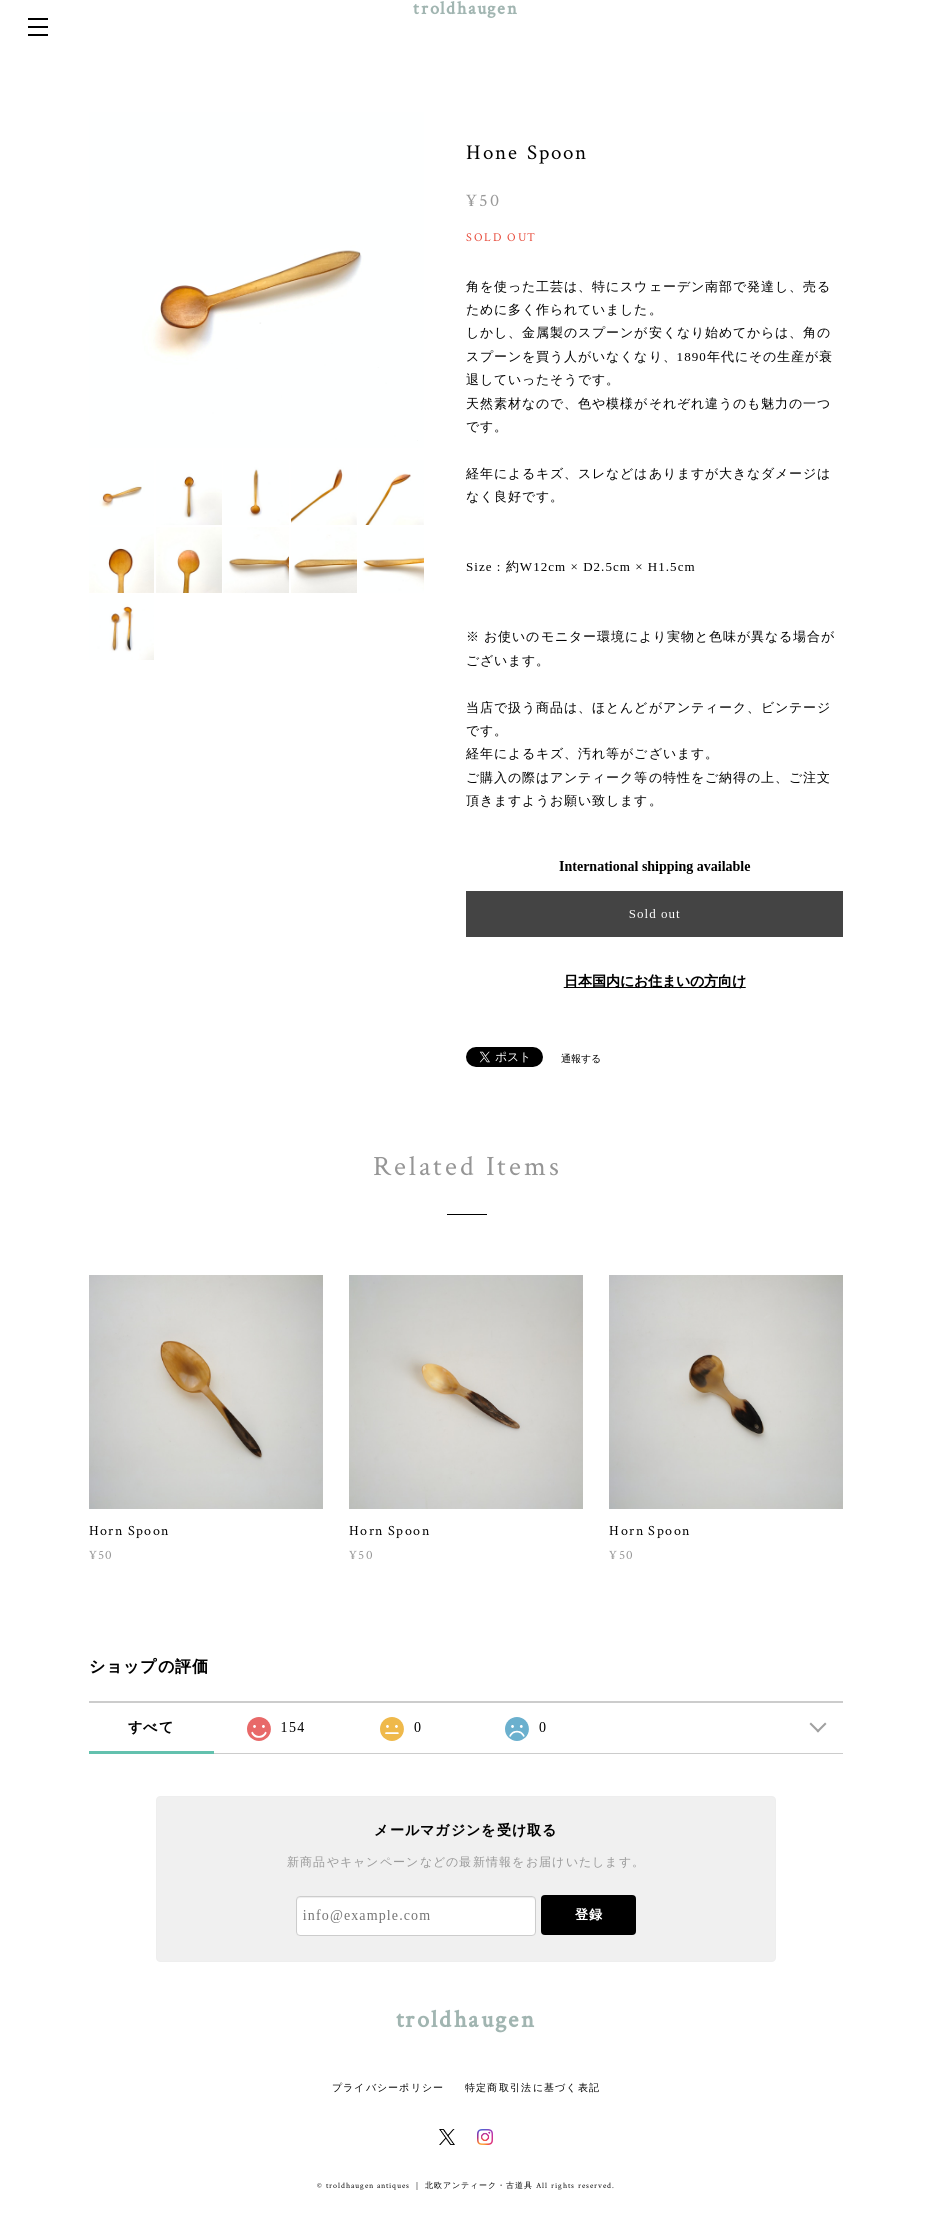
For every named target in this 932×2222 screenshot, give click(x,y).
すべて (151, 1727)
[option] (257, 280)
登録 (589, 1914)
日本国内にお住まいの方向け (655, 981)
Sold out (655, 913)
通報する (581, 1058)
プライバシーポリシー (388, 2087)
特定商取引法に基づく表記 (532, 2087)
